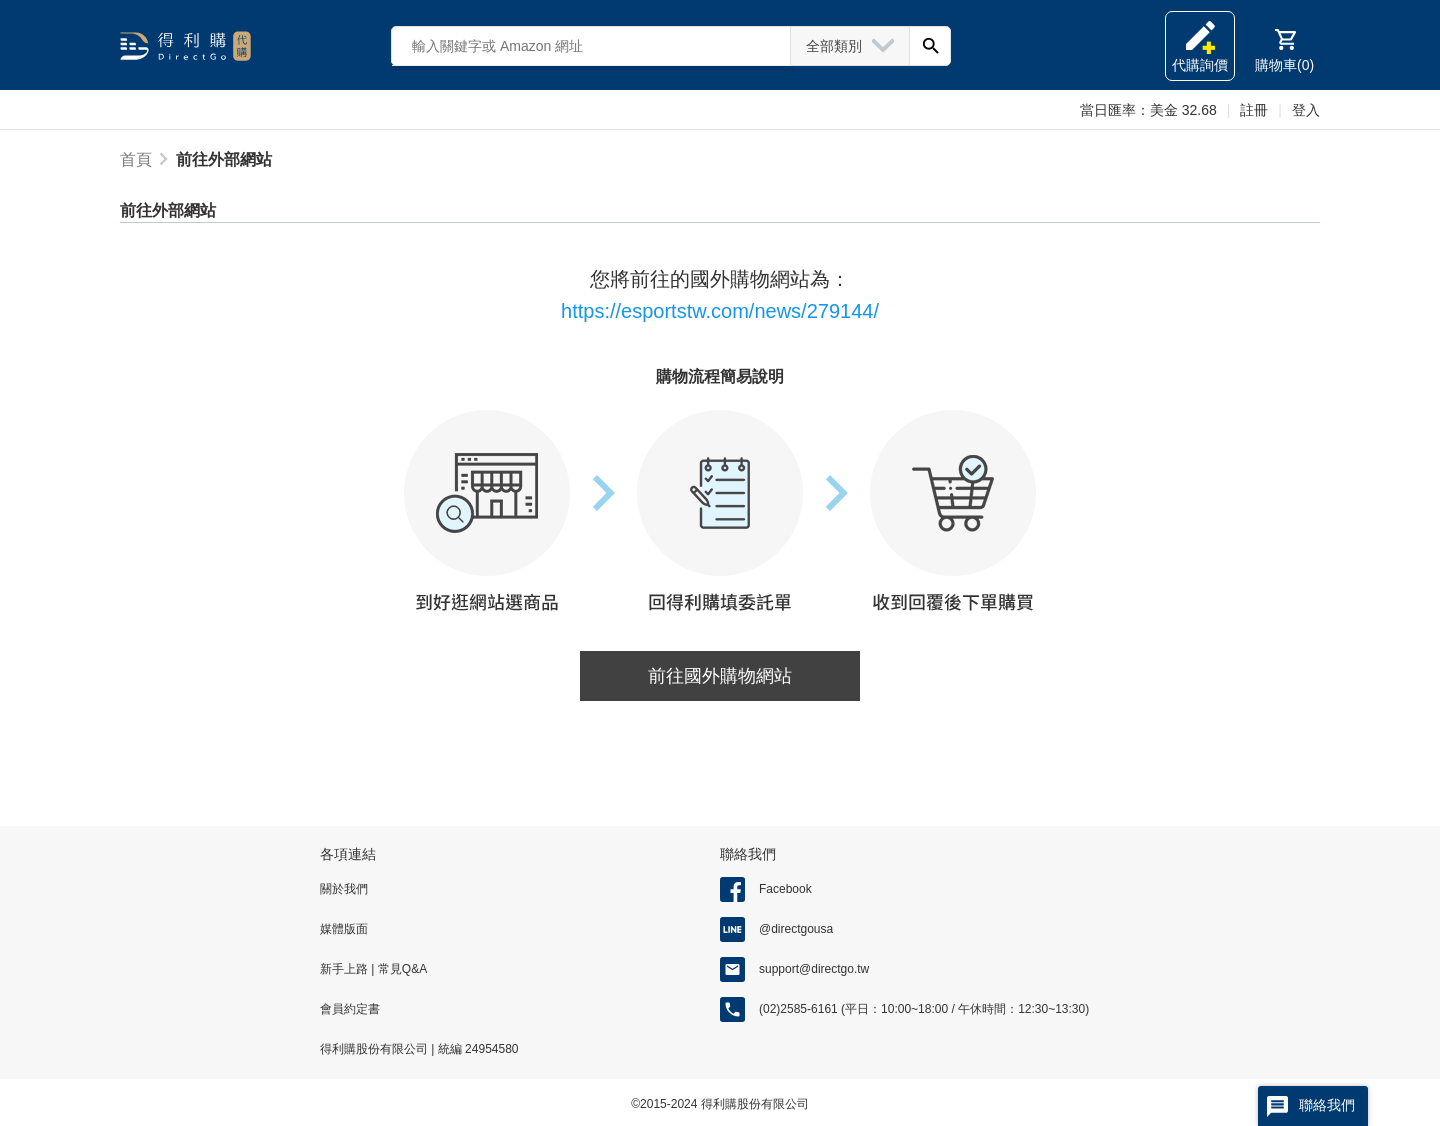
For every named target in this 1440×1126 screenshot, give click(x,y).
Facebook (785, 889)
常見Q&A (400, 969)
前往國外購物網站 (720, 676)
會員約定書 (350, 1009)
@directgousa (796, 929)
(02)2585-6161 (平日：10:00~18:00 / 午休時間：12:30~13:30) (924, 1009)
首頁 (136, 159)
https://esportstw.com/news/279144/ (720, 311)
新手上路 (345, 969)
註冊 (1254, 110)
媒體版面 (344, 929)
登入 (1306, 110)
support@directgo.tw (814, 969)
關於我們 (344, 889)
